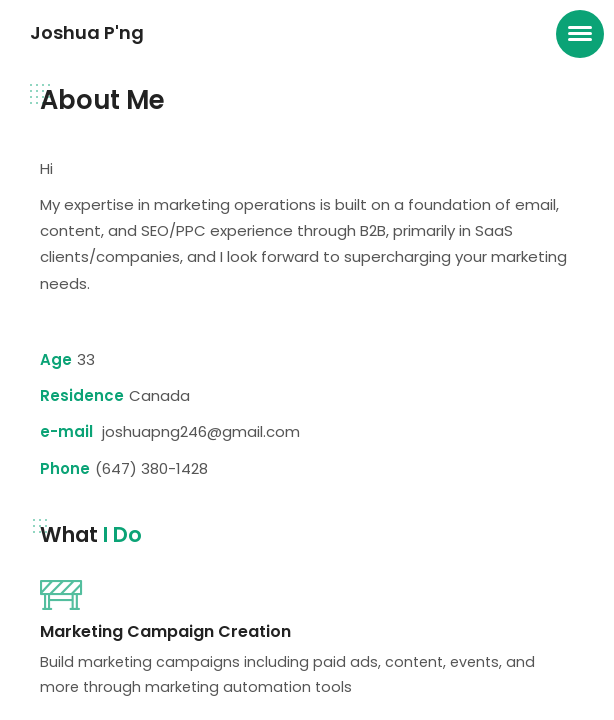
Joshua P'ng (87, 32)
